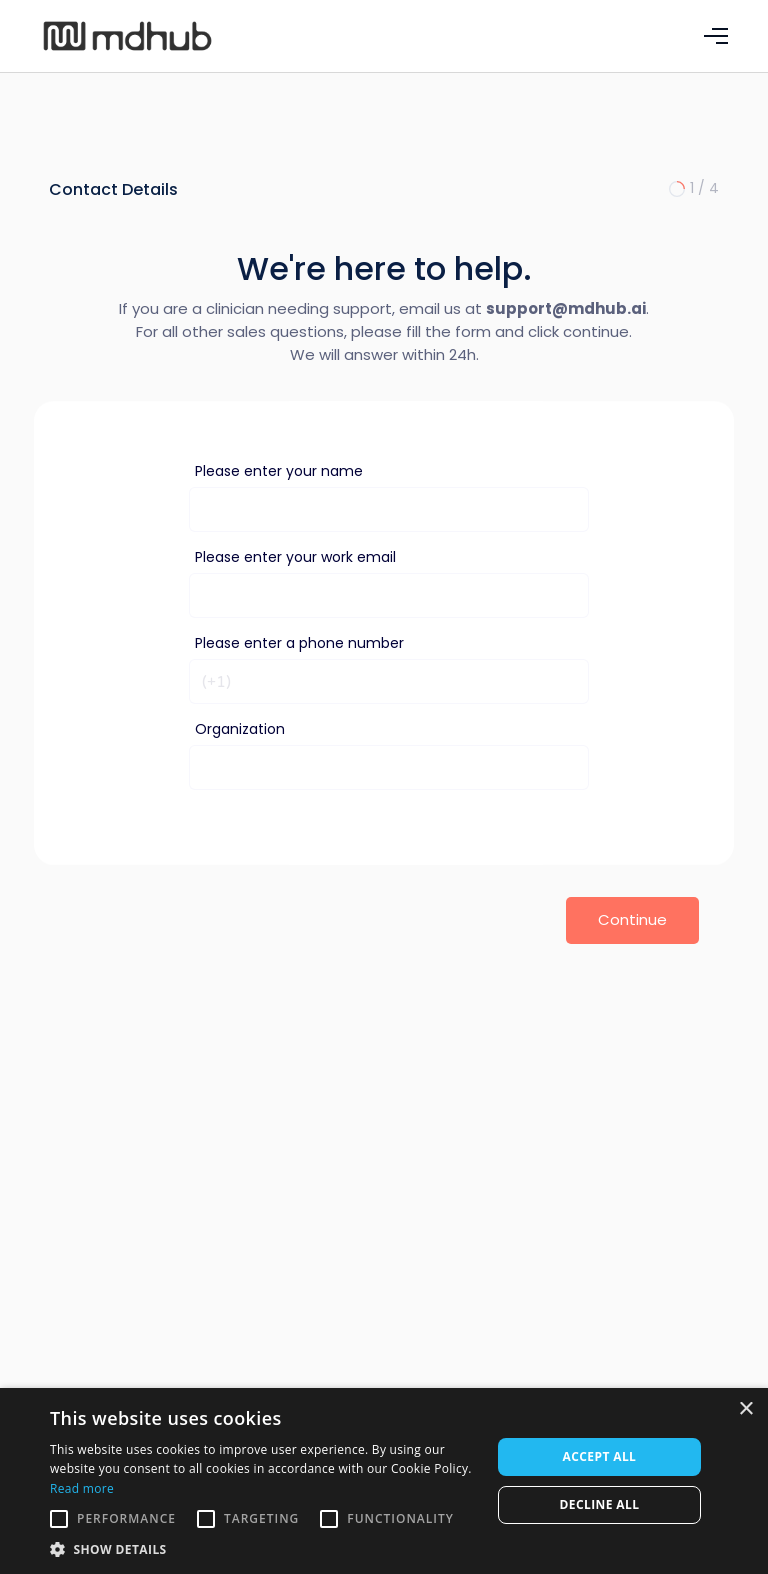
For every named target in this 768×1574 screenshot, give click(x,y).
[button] (716, 36)
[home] (149, 36)
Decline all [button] (600, 1504)
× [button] (745, 1409)
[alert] (384, 1481)
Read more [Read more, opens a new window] (82, 1488)
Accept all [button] (600, 1456)
